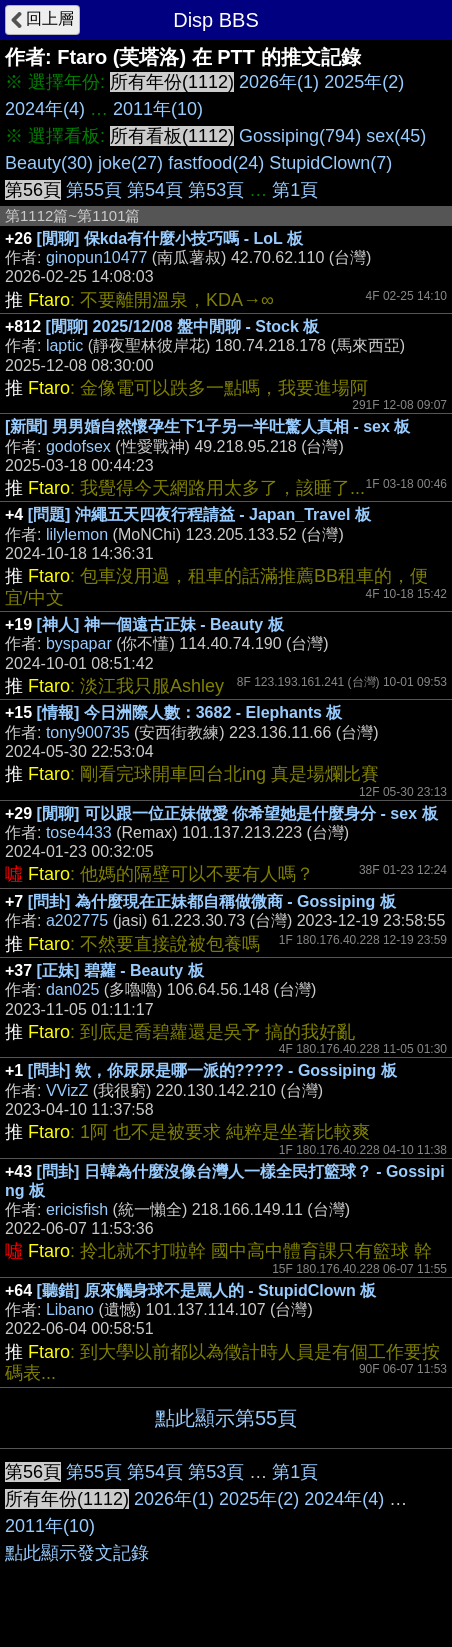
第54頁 (155, 190)
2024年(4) (45, 109)
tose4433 (79, 832)
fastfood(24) (216, 163)
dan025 (72, 989)
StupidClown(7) (330, 163)
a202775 (77, 920)
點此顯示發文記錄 (77, 1553)
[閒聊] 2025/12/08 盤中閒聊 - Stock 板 (183, 326)
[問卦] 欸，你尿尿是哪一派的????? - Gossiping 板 (212, 1070)
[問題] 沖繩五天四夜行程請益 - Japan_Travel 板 (199, 514)
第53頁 (216, 190)
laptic (64, 345)
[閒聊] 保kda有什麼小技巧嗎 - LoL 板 (170, 238)
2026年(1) (279, 82)
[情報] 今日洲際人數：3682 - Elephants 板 (190, 712)
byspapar (79, 643)
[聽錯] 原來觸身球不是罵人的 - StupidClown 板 (207, 1290)
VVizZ (67, 1090)
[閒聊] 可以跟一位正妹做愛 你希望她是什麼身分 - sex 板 (237, 813)
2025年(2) (364, 82)
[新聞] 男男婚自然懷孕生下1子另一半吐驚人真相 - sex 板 (207, 426)
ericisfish (77, 1209)
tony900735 (88, 732)
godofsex (78, 446)
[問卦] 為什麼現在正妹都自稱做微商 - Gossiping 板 (212, 901)
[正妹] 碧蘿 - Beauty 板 (120, 970)
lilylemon (77, 534)
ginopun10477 (96, 257)
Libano (70, 1309)
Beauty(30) (49, 163)
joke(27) (130, 163)
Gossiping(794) (300, 136)
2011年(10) (158, 109)
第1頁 (295, 190)
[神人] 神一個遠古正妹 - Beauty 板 (160, 624)
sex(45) (396, 136)
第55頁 (94, 190)
